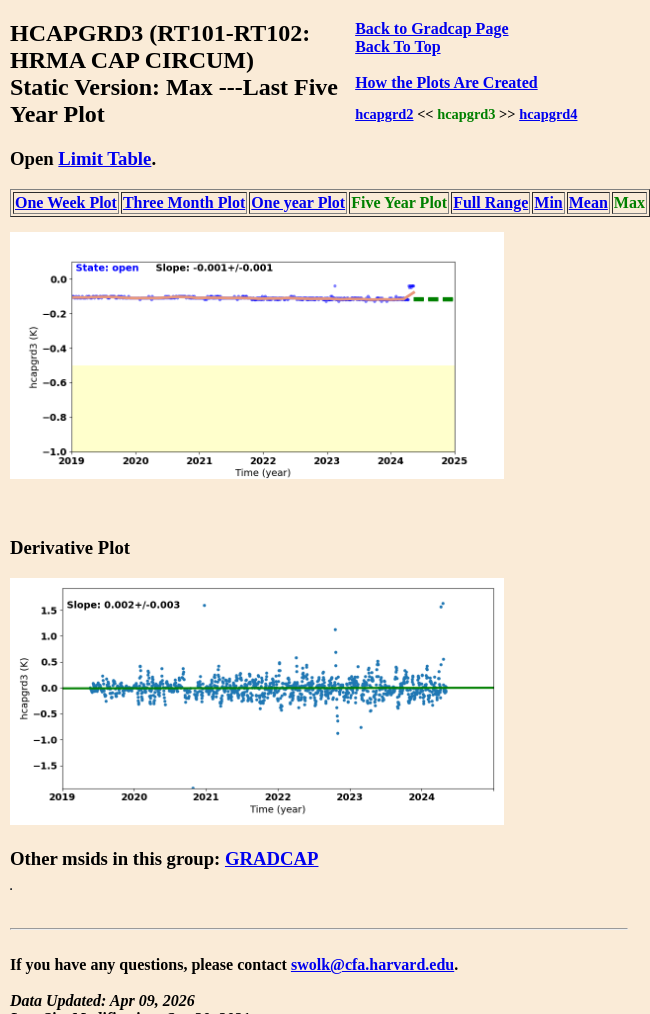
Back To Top (397, 46)
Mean (588, 202)
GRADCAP (272, 858)
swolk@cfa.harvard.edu (372, 964)
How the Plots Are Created (446, 82)
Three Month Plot (184, 202)
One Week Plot (66, 202)
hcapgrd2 (384, 114)
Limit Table (104, 158)
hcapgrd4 (548, 114)
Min (548, 202)
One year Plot (298, 202)
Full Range (490, 202)
